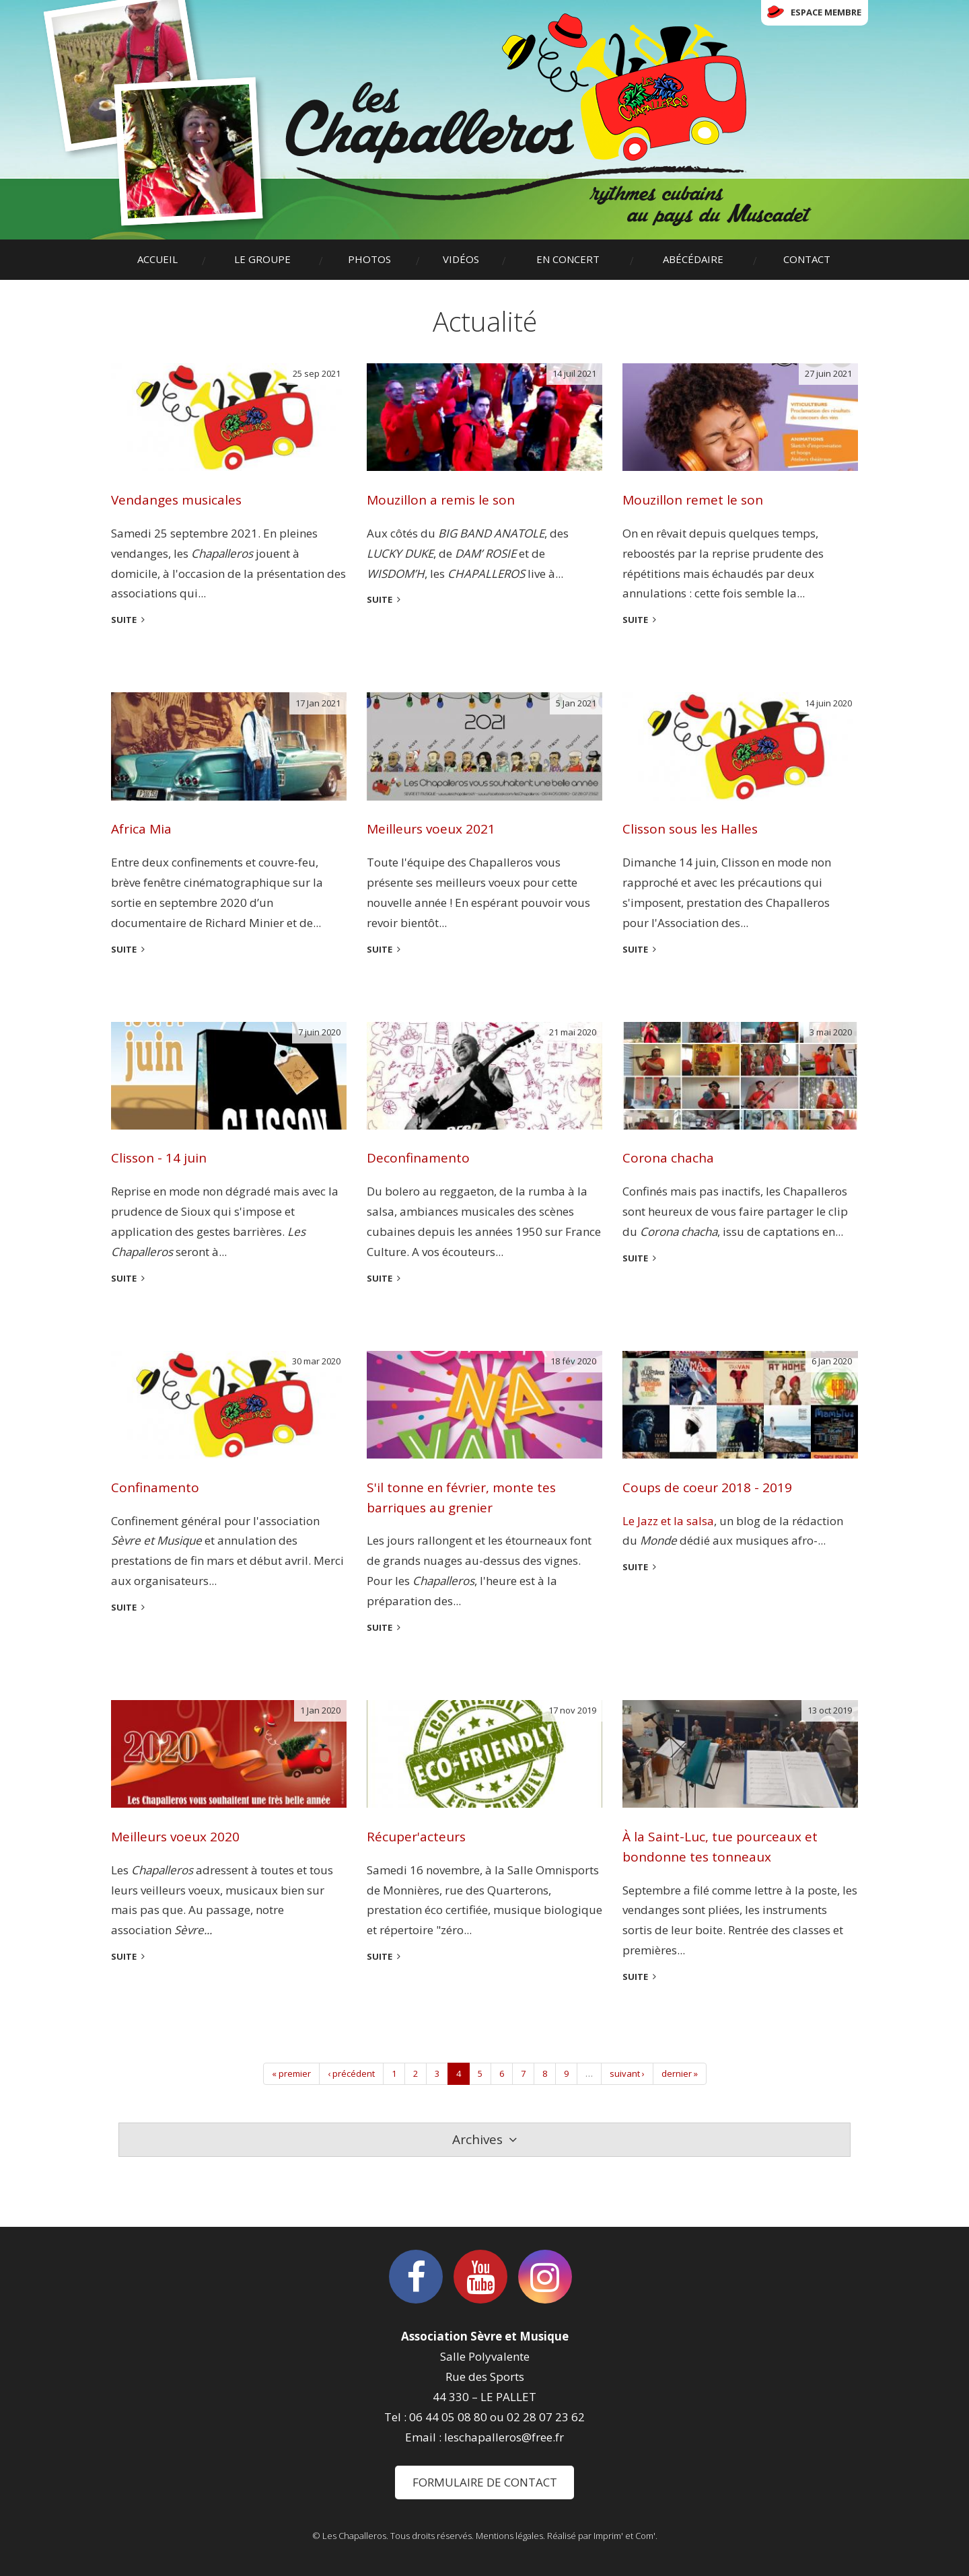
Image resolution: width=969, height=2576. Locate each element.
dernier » (679, 2073)
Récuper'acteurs (416, 1836)
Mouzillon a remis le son (441, 500)
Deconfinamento (418, 1158)
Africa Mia (141, 829)
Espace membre (826, 12)
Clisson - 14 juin (159, 1158)
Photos (369, 259)
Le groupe (262, 259)
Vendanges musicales (176, 500)
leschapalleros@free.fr (504, 2437)
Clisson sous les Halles (690, 829)
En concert (568, 259)
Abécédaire (693, 259)
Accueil (157, 259)
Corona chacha (668, 1158)
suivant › (627, 2073)
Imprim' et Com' (624, 2536)
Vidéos (461, 259)
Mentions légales (509, 2536)
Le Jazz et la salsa (668, 1521)
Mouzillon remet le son (692, 500)
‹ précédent (351, 2073)
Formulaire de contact (484, 2482)
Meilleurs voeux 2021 (431, 829)
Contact (806, 259)
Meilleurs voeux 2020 (175, 1836)
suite (124, 620)
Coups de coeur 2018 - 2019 (707, 1487)
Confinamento (155, 1487)
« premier (291, 2073)
